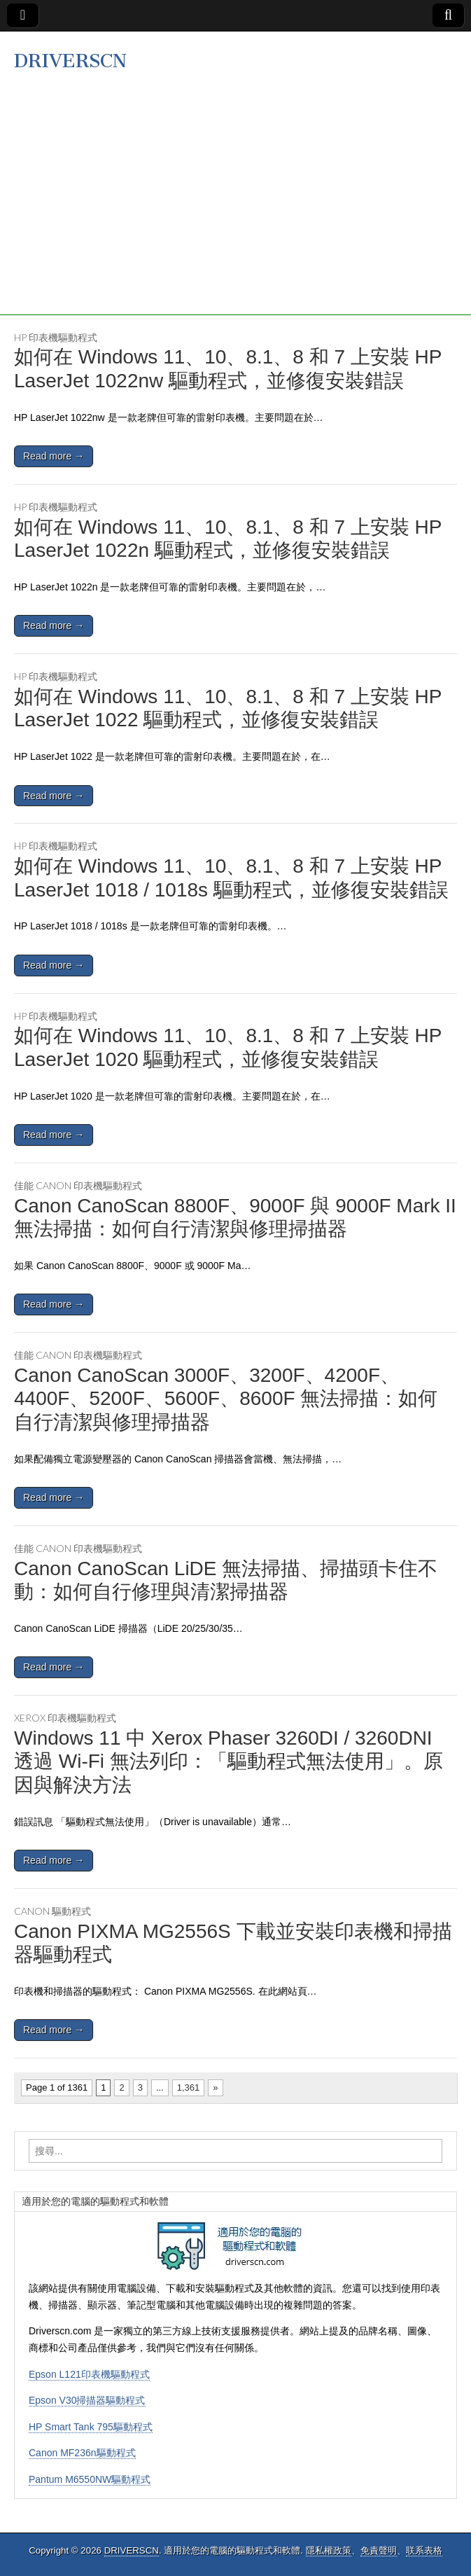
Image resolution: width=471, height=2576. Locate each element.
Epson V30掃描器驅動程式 (87, 2400)
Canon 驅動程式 (52, 1911)
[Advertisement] (235, 217)
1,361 (188, 2087)
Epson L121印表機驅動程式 (89, 2374)
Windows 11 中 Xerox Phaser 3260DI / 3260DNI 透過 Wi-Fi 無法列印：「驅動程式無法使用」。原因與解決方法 (228, 1761)
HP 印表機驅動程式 (55, 337)
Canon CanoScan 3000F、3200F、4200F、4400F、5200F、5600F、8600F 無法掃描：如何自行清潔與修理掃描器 (225, 1398)
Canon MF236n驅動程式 (82, 2452)
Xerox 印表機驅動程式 (65, 1718)
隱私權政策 (328, 2550)
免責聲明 (378, 2550)
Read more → (53, 456)
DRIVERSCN (70, 61)
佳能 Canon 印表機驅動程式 (78, 1185)
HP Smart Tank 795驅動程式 (91, 2426)
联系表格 (424, 2550)
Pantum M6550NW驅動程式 (89, 2479)
